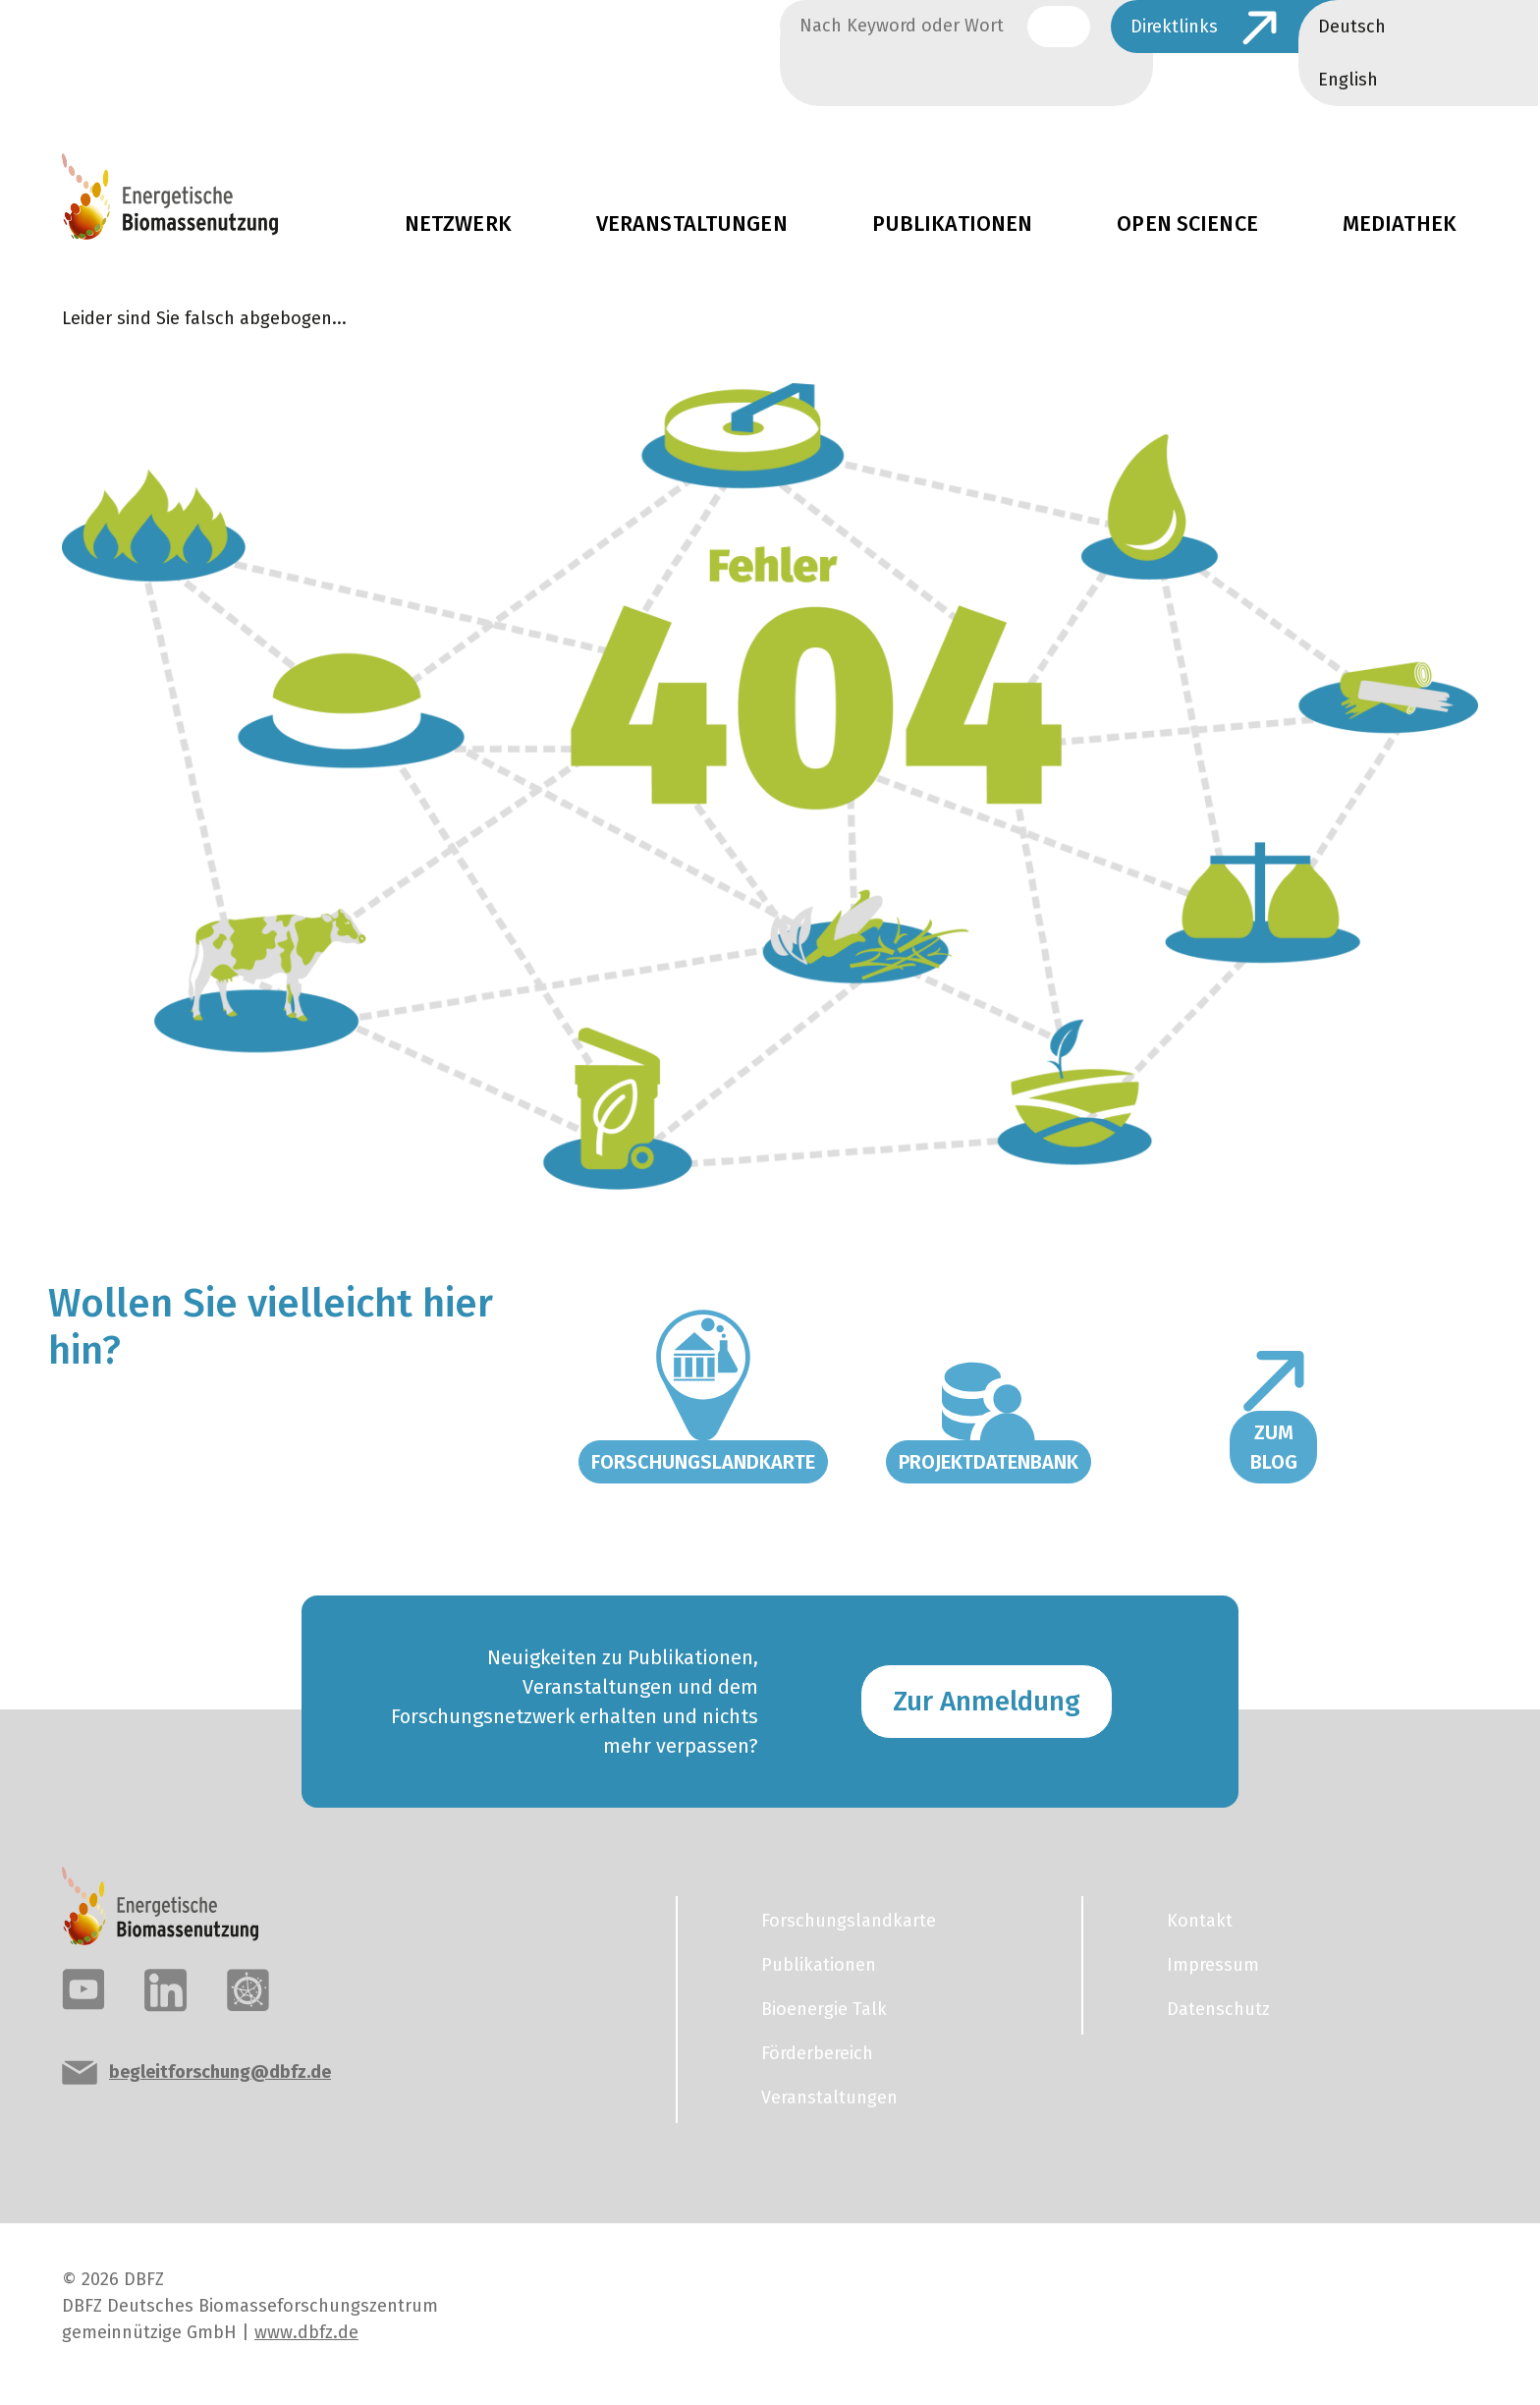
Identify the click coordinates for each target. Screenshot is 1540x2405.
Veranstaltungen (692, 224)
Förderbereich (817, 2053)
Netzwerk (458, 224)
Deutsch (1352, 26)
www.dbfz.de (306, 2332)
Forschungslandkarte (703, 1462)
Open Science (1187, 224)
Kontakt (1200, 1920)
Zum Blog (1273, 1447)
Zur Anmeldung (986, 1701)
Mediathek (1400, 224)
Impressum (1213, 1965)
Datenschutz (1218, 2009)
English (1348, 79)
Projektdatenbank (988, 1462)
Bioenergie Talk (824, 2009)
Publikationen (952, 224)
